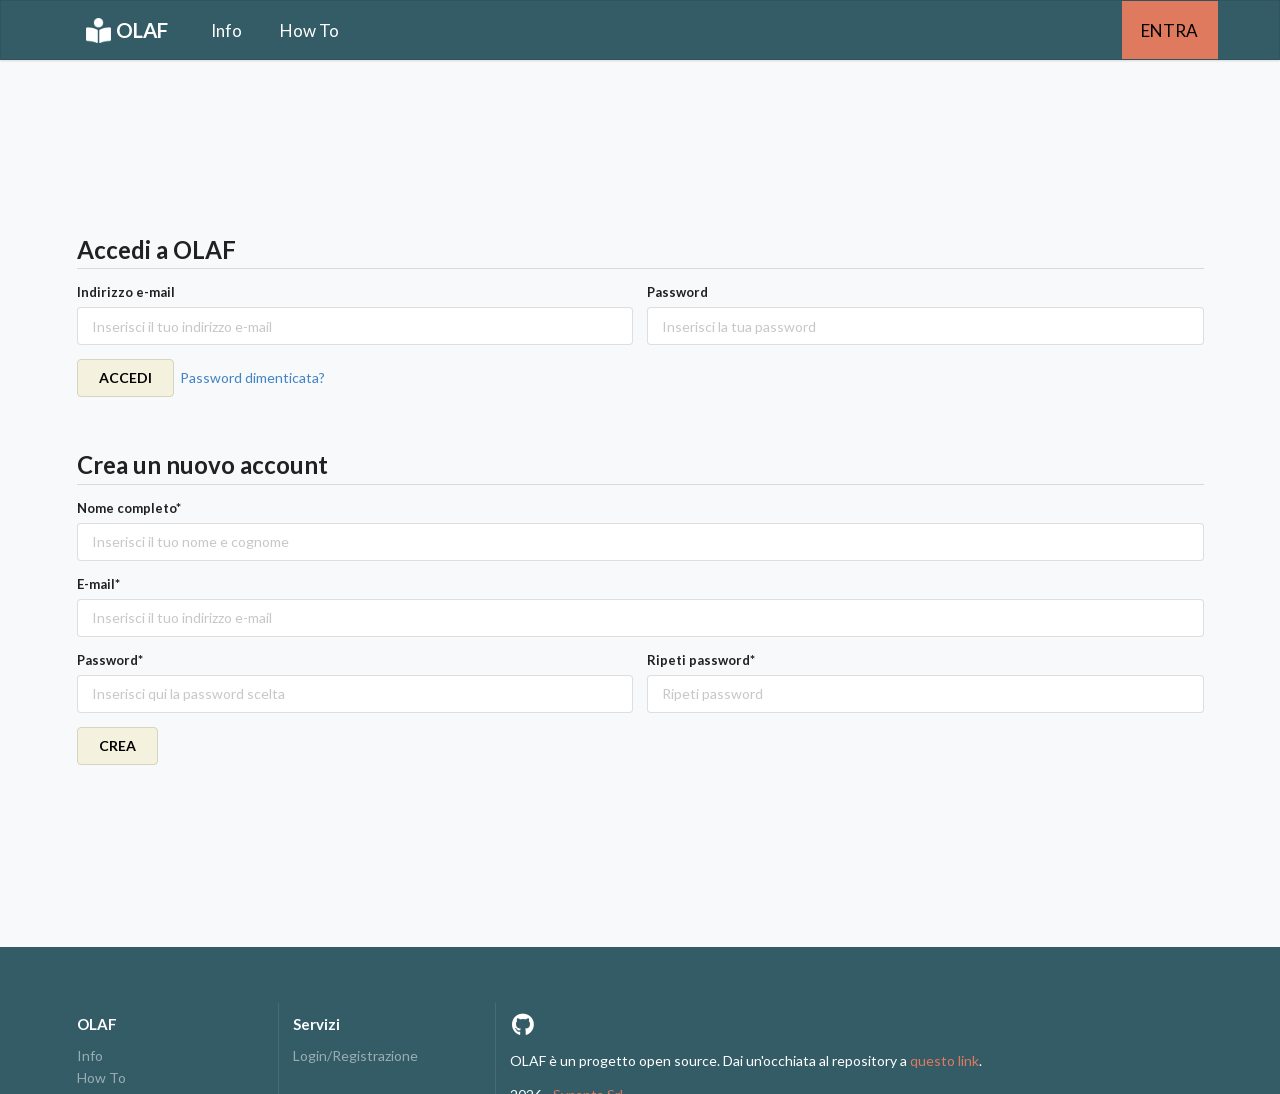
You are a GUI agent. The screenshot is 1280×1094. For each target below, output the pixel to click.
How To (309, 30)
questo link (944, 1060)
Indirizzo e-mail (126, 292)
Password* (110, 660)
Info (226, 30)
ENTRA (1169, 30)
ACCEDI (125, 377)
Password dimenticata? (252, 377)
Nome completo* (129, 508)
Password (677, 292)
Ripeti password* (701, 660)
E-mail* (98, 584)
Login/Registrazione (355, 1056)
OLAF (127, 30)
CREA (117, 745)
